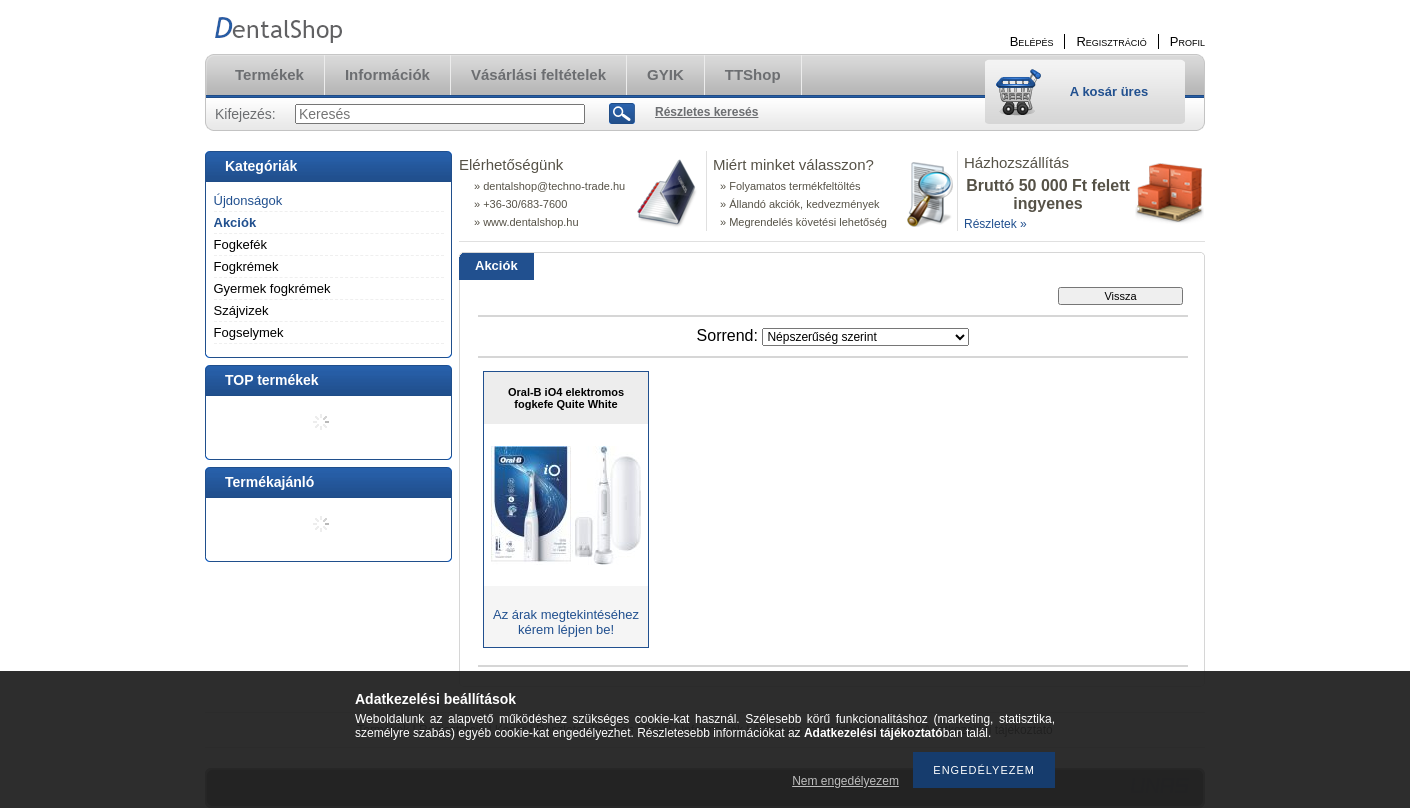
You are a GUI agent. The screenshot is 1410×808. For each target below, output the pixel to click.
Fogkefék (240, 244)
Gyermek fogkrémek (272, 288)
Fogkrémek (246, 266)
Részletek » (995, 224)
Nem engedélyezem (845, 781)
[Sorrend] (865, 337)
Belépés (1032, 41)
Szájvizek (241, 310)
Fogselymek (249, 332)
